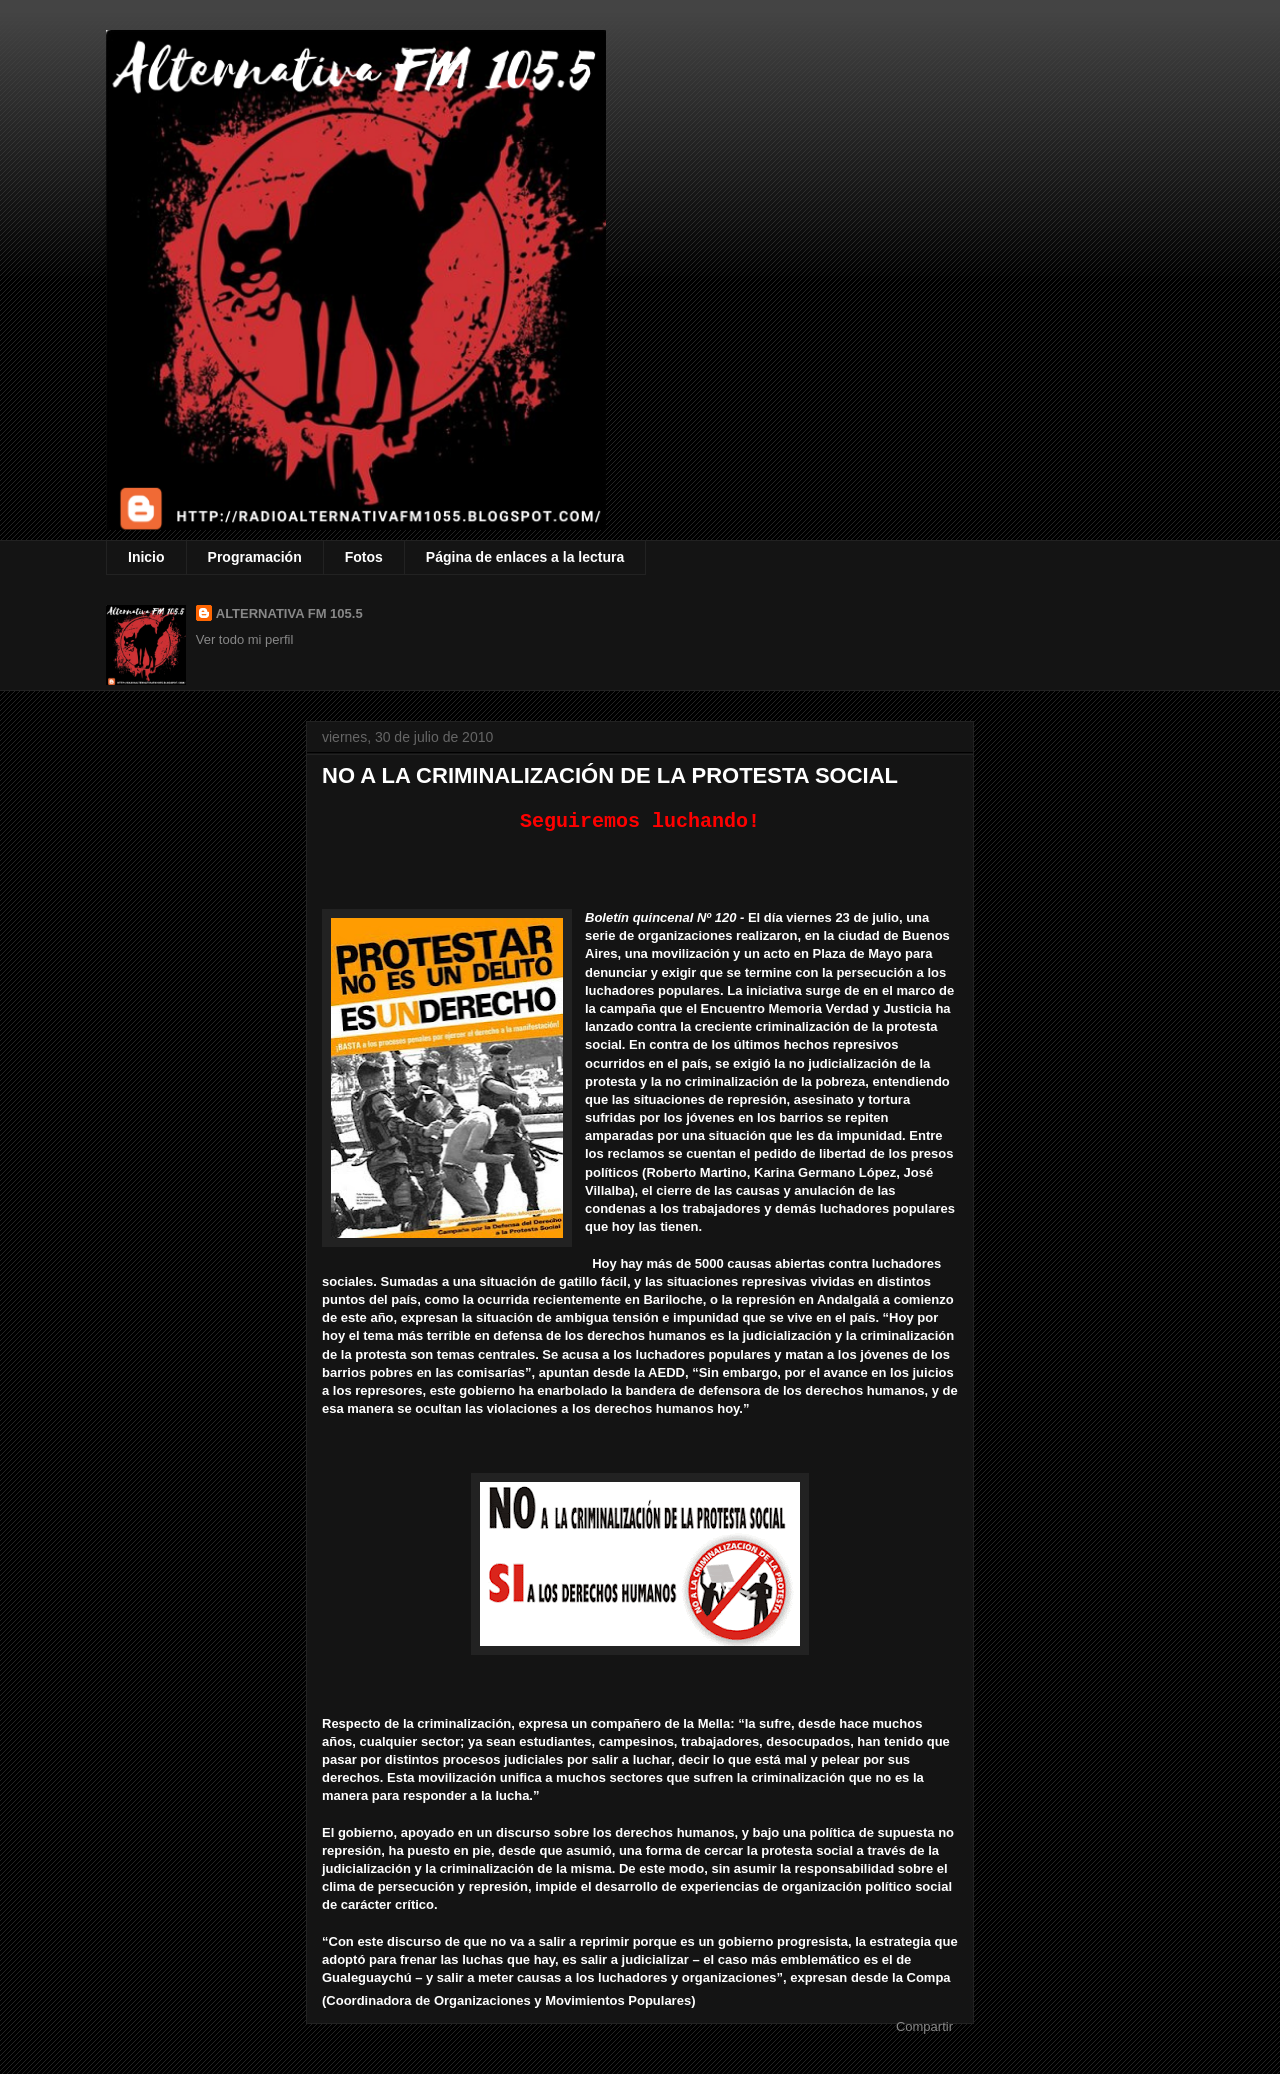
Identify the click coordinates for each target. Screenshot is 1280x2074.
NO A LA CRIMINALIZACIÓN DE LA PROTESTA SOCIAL (610, 775)
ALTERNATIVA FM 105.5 (289, 613)
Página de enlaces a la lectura (525, 557)
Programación (255, 557)
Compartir (924, 2025)
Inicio (146, 557)
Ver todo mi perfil (245, 639)
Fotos (364, 557)
